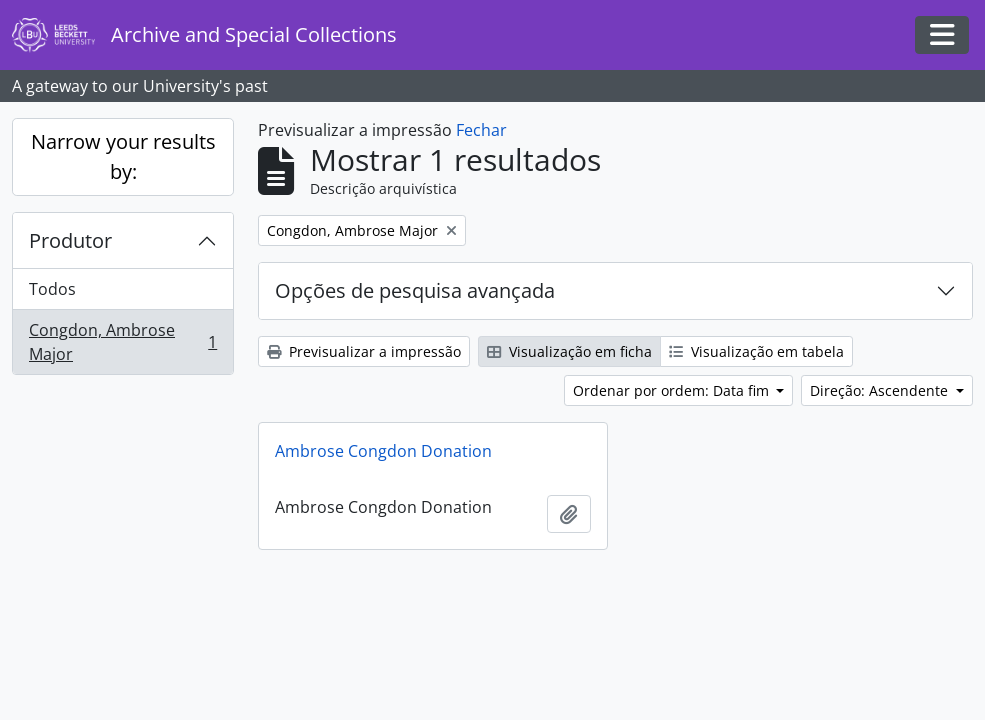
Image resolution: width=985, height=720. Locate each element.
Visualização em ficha (569, 351)
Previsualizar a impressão (364, 351)
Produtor (70, 240)
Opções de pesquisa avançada (415, 290)
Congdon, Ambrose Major (122, 342)
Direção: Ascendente (881, 390)
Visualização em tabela (756, 351)
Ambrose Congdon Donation (383, 451)
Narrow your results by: (123, 156)
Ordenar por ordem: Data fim (673, 390)
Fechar (481, 130)
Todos (52, 289)
